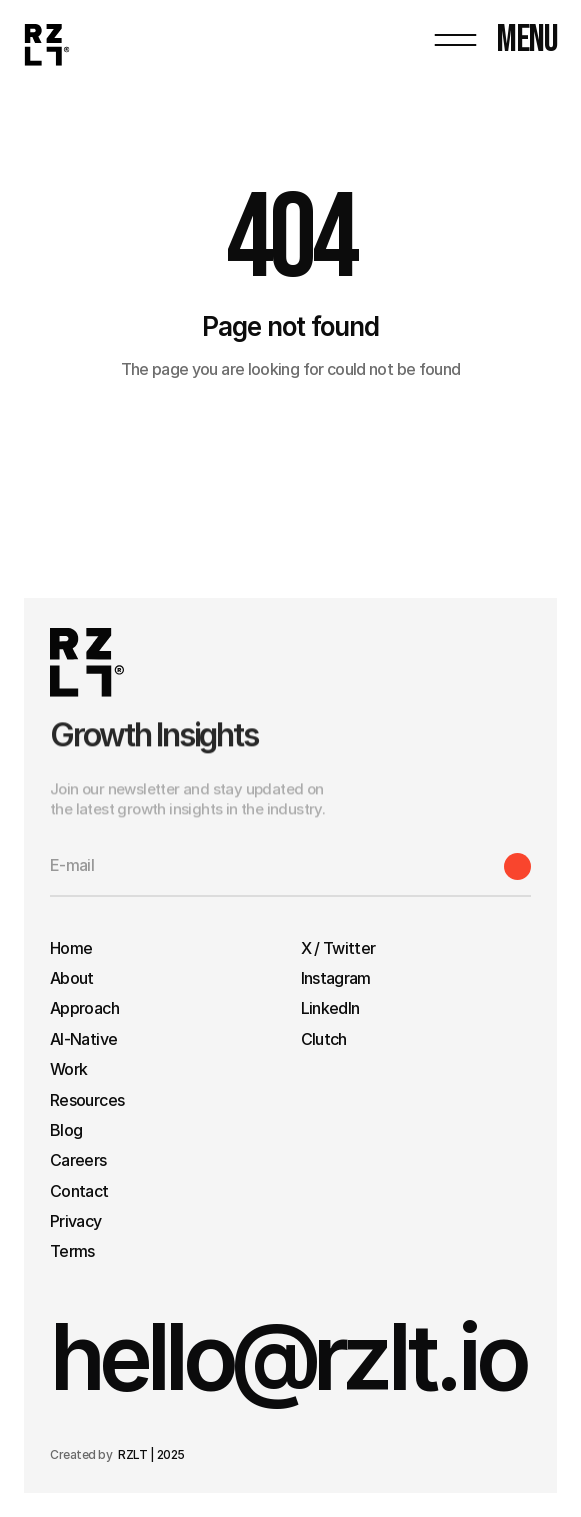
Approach (84, 1008)
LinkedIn (330, 1008)
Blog (66, 1130)
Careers (78, 1160)
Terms (74, 1251)
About (72, 978)
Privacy (76, 1221)
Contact (79, 1191)
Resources (87, 1100)
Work (68, 1069)
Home (71, 948)
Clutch (324, 1039)
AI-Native (83, 1039)
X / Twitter (338, 948)
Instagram (336, 978)
